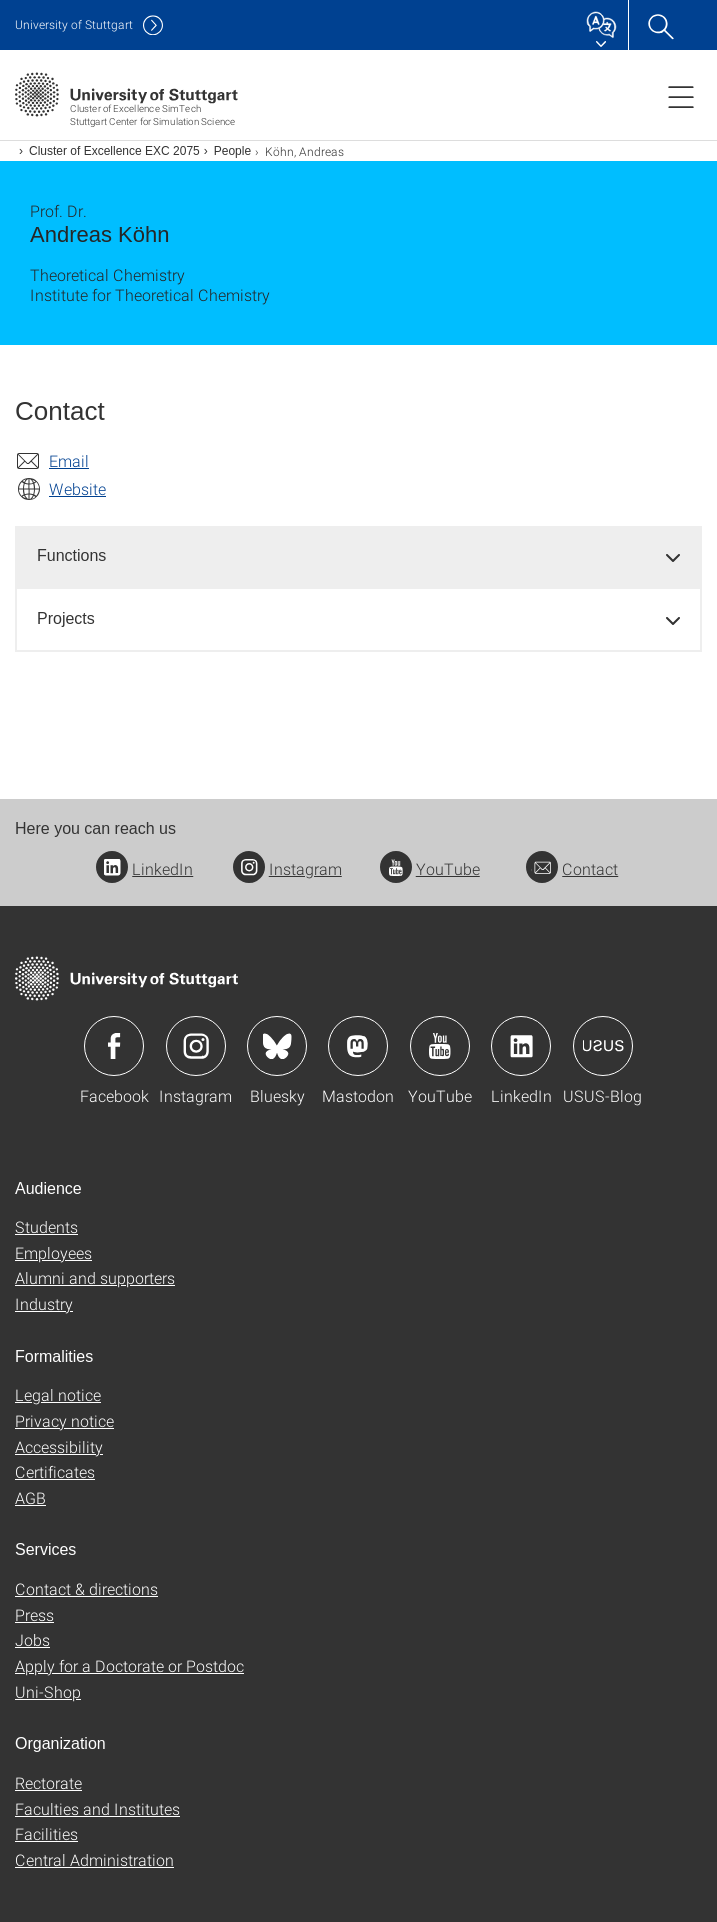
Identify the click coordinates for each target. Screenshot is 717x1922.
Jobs (32, 1639)
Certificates (55, 1471)
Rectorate (48, 1782)
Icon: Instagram (196, 1046)
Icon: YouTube (440, 1046)
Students (46, 1226)
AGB (30, 1497)
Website (77, 488)
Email (69, 460)
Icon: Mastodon (358, 1046)
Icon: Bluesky (277, 1046)
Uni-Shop (48, 1691)
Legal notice (58, 1394)
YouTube (430, 868)
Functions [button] (71, 555)
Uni (74, 24)
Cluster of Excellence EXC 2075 (114, 151)
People (232, 151)
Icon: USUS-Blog (603, 1046)
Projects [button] (66, 618)
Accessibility (59, 1446)
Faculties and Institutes (97, 1808)
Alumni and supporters (95, 1277)
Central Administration (94, 1859)
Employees (53, 1252)
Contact (572, 868)
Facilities (46, 1833)
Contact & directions (86, 1588)
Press (34, 1614)
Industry (44, 1303)
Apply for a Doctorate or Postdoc (129, 1665)
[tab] (358, 556)
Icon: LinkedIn (521, 1046)
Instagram (287, 868)
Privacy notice (64, 1420)
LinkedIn (144, 868)
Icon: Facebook (114, 1046)
